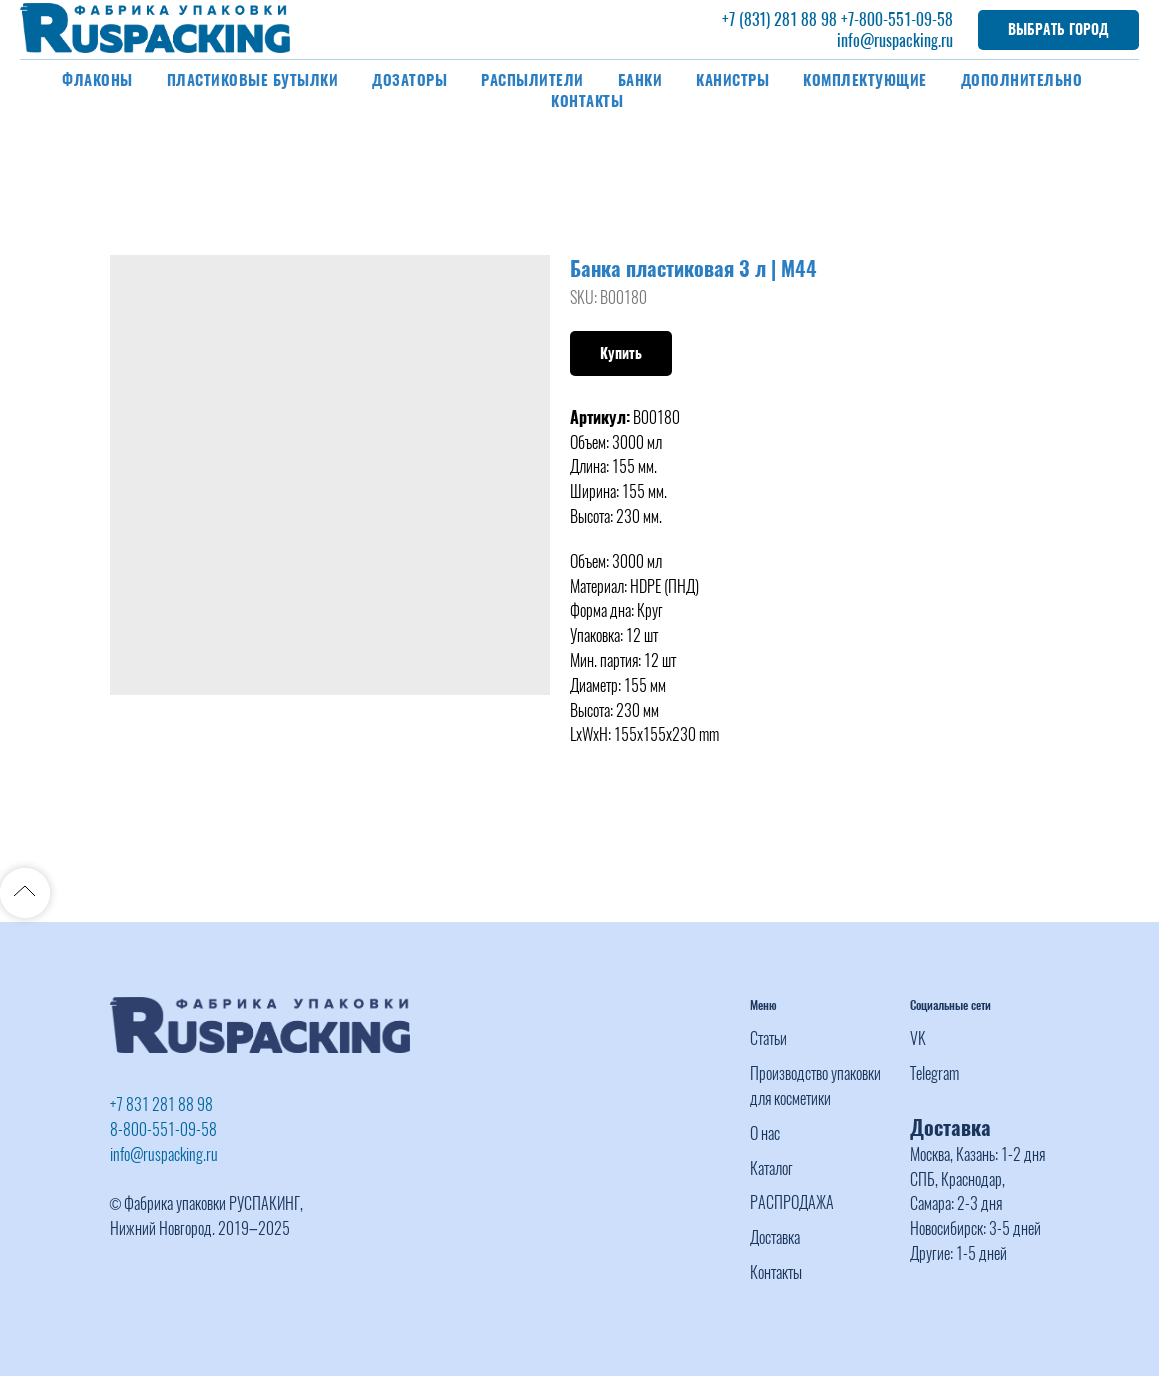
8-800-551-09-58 (163, 1129)
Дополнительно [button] (1022, 80)
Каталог (771, 1168)
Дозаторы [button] (409, 80)
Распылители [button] (532, 80)
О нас (765, 1133)
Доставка (775, 1237)
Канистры (732, 80)
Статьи (768, 1038)
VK (918, 1038)
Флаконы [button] (97, 80)
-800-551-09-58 (903, 19)
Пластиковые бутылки (253, 80)
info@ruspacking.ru (895, 40)
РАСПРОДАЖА (792, 1202)
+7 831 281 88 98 (161, 1104)
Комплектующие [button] (865, 80)
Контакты (587, 101)
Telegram (934, 1073)
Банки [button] (640, 80)
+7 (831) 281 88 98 (779, 19)
